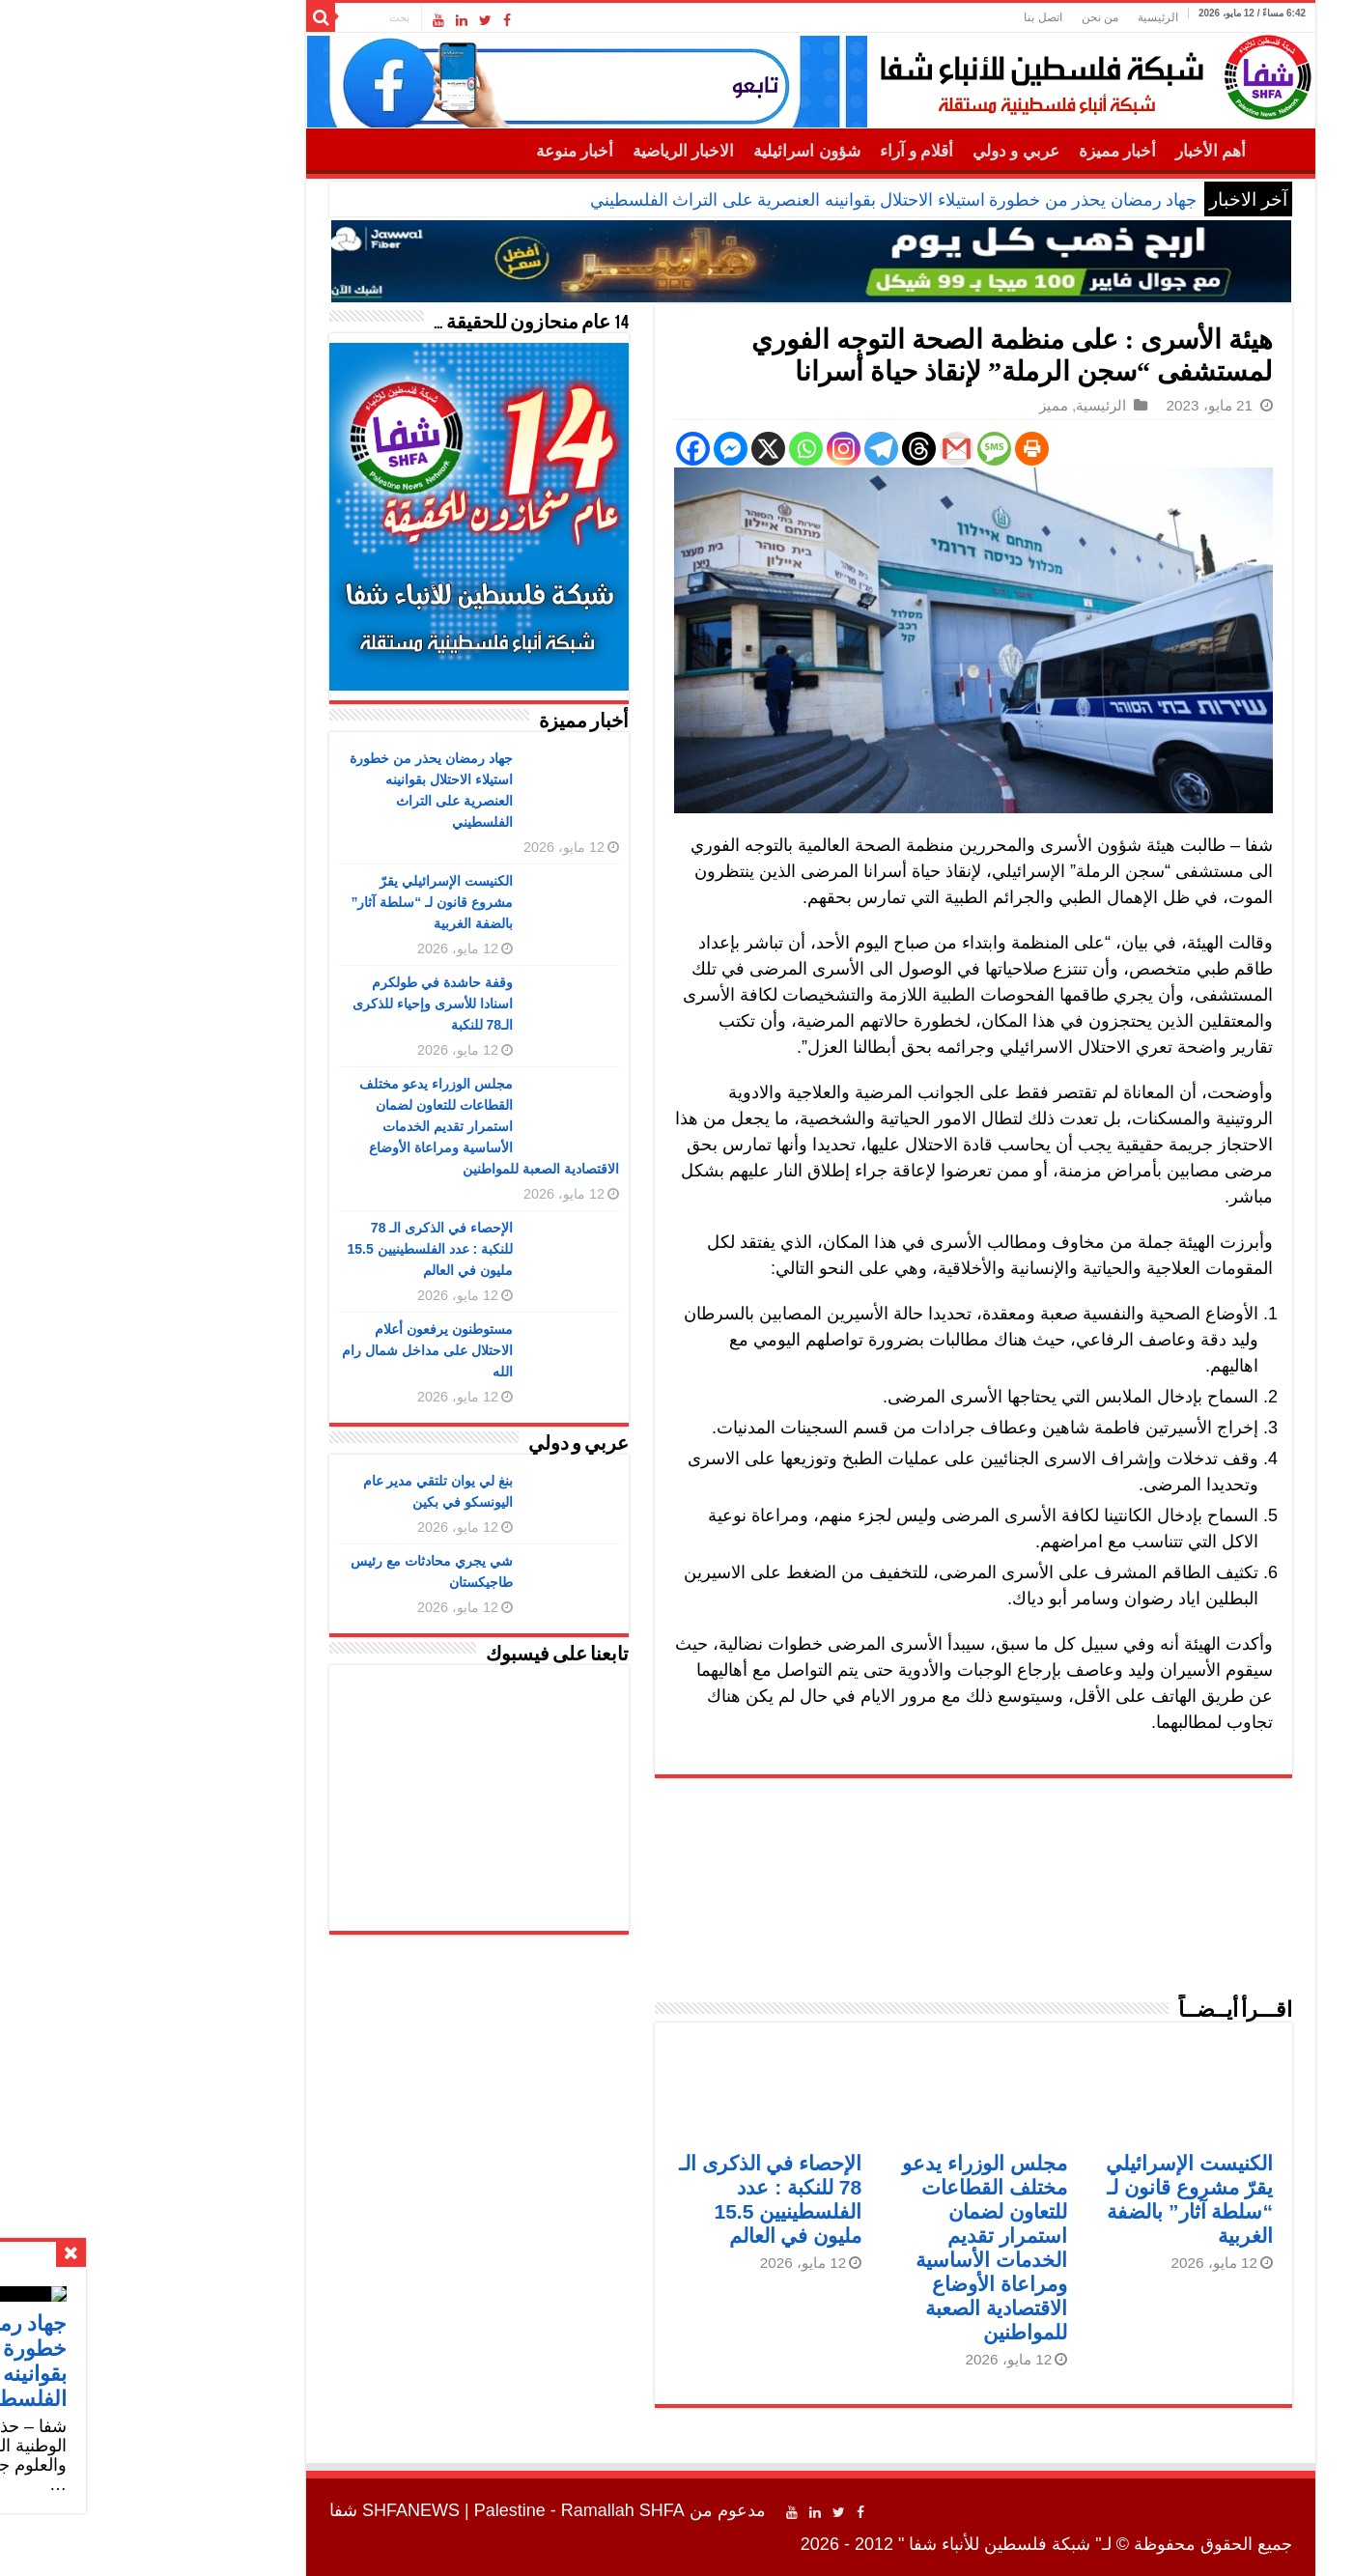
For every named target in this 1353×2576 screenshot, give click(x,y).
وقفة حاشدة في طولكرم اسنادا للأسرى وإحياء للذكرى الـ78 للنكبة (298, 1004)
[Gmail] (822, 449)
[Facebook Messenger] (596, 449)
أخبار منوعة (440, 151)
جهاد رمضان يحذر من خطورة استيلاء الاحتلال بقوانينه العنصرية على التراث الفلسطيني (759, 200)
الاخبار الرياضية (549, 151)
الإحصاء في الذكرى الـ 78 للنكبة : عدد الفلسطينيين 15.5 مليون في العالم (296, 1249)
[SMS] (860, 449)
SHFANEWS (276, 2510)
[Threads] (785, 449)
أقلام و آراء (783, 151)
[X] (634, 449)
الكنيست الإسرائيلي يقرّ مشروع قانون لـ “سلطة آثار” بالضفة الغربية (297, 902)
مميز (919, 405)
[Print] (898, 449)
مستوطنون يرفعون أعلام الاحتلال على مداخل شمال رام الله (293, 1350)
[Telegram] (747, 449)
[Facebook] (559, 449)
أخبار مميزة (983, 151)
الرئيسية (1023, 17)
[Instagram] (709, 449)
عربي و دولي (881, 151)
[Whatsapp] (672, 449)
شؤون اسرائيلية (672, 151)
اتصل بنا (908, 17)
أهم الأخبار (1076, 151)
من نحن (965, 17)
